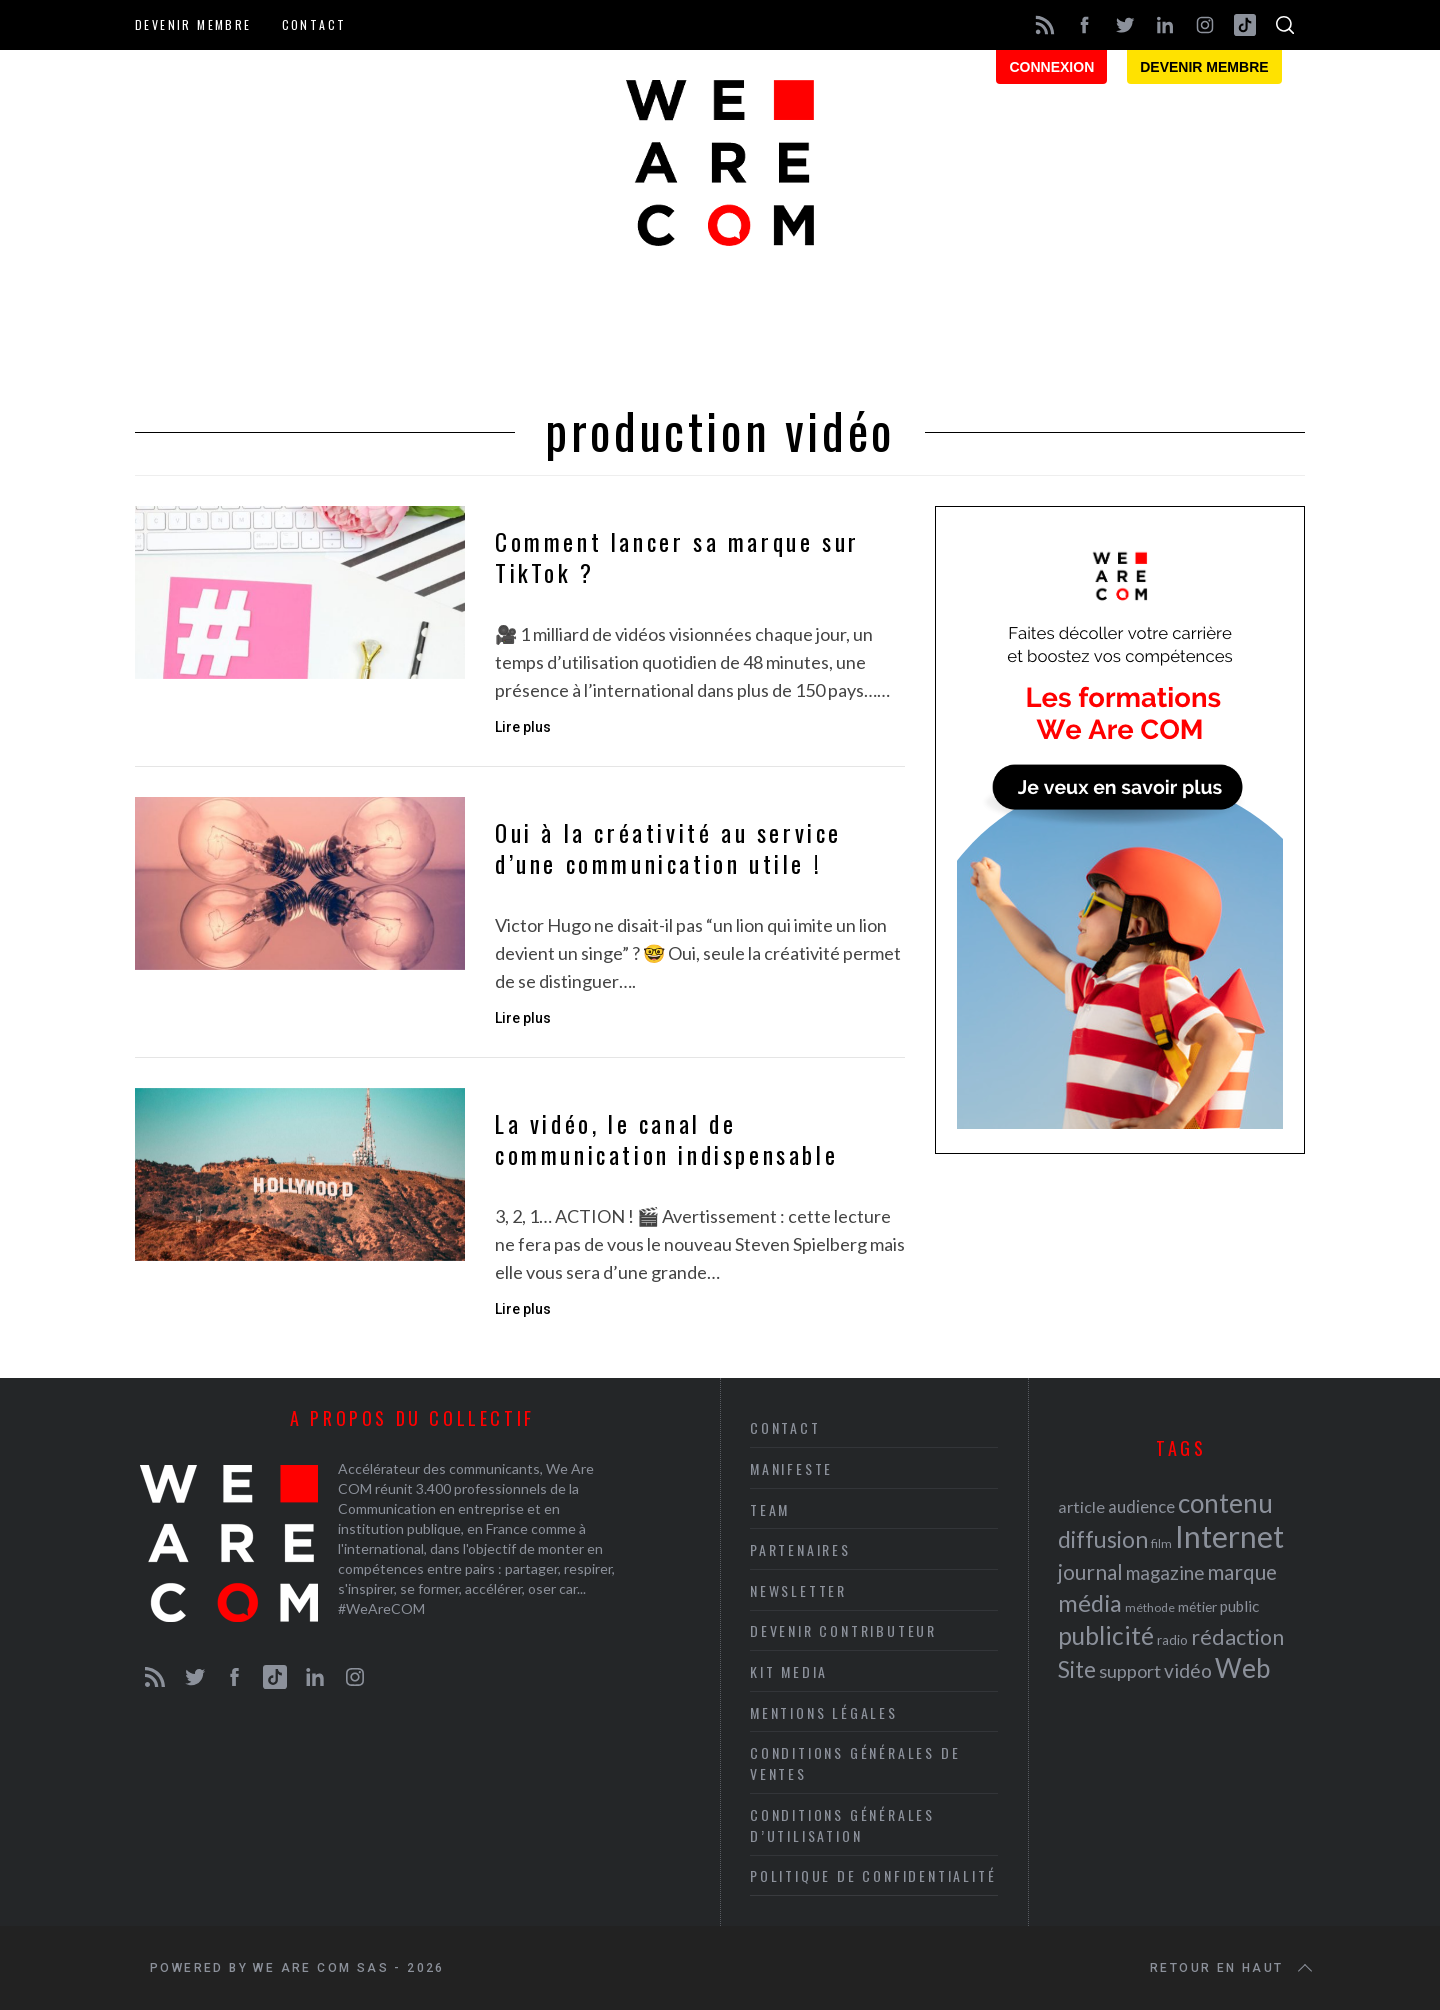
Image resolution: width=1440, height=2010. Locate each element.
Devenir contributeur (843, 1630)
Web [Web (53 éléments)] (1242, 1668)
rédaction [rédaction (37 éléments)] (1237, 1637)
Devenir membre (193, 24)
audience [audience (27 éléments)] (1141, 1506)
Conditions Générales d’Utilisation (842, 1825)
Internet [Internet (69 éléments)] (1229, 1536)
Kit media (789, 1671)
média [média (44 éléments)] (1090, 1603)
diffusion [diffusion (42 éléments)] (1103, 1539)
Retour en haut (1233, 1968)
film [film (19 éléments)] (1161, 1543)
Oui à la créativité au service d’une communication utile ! (668, 848)
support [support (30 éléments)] (1130, 1671)
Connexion (1051, 67)
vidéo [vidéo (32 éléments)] (1188, 1670)
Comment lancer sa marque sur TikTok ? (677, 557)
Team (770, 1509)
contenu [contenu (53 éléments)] (1225, 1503)
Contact (314, 24)
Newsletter (798, 1590)
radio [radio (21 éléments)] (1172, 1640)
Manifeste (791, 1468)
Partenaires (800, 1549)
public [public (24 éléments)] (1239, 1606)
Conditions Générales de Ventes (855, 1763)
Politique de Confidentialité (873, 1875)
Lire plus (523, 727)
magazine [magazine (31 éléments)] (1165, 1572)
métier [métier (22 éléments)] (1197, 1606)
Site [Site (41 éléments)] (1077, 1669)
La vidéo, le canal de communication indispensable (666, 1139)
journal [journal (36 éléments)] (1090, 1571)
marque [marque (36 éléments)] (1242, 1571)
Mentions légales (824, 1712)
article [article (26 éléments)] (1081, 1506)
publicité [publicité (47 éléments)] (1106, 1635)
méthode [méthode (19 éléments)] (1150, 1607)
